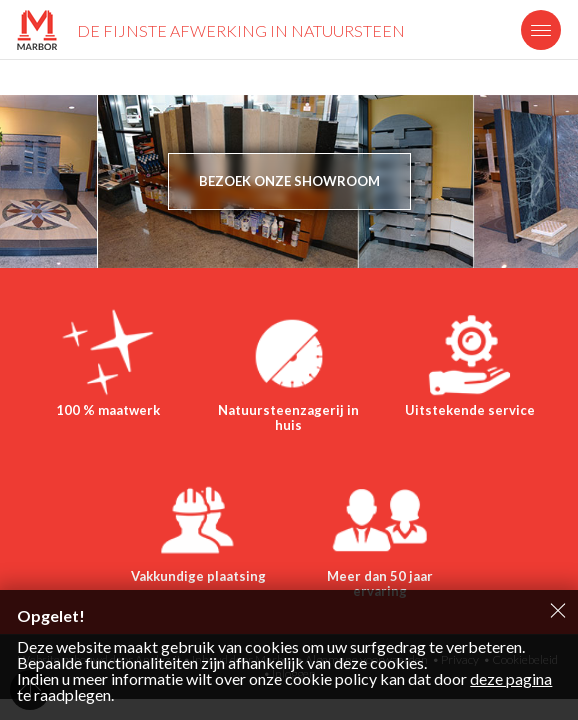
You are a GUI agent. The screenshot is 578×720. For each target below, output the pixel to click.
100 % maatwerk (108, 410)
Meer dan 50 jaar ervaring (380, 584)
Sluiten (558, 610)
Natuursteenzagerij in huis (288, 418)
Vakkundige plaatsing (198, 576)
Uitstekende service (470, 410)
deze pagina (511, 678)
